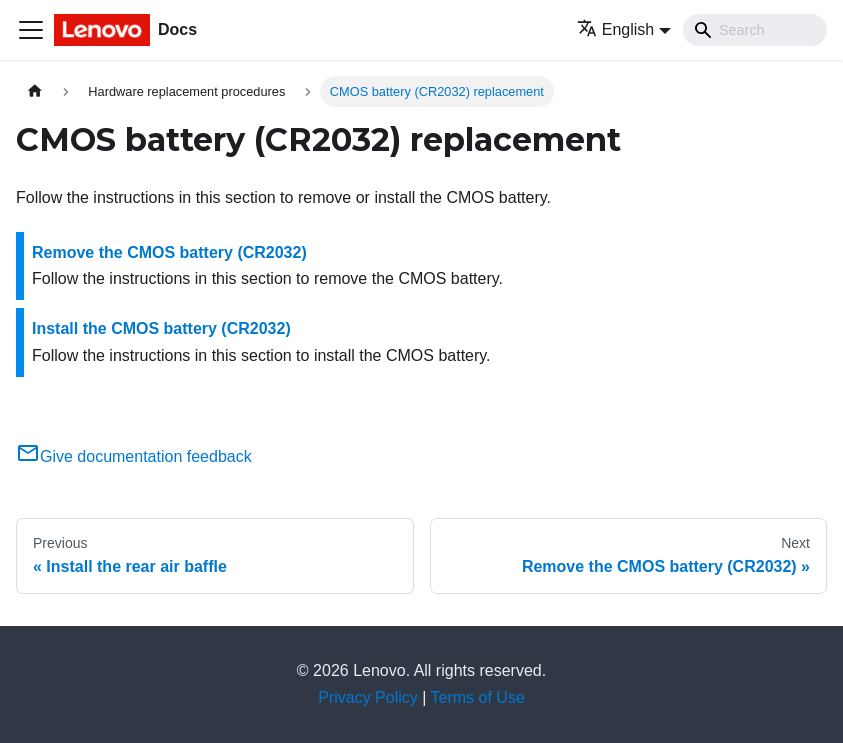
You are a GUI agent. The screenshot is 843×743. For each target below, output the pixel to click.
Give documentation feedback (134, 456)
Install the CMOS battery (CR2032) (161, 328)
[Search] (755, 30)
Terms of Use (478, 697)
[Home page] (35, 91)
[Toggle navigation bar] (31, 30)
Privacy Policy (368, 697)
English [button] (615, 29)
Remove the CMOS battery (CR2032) (169, 252)
